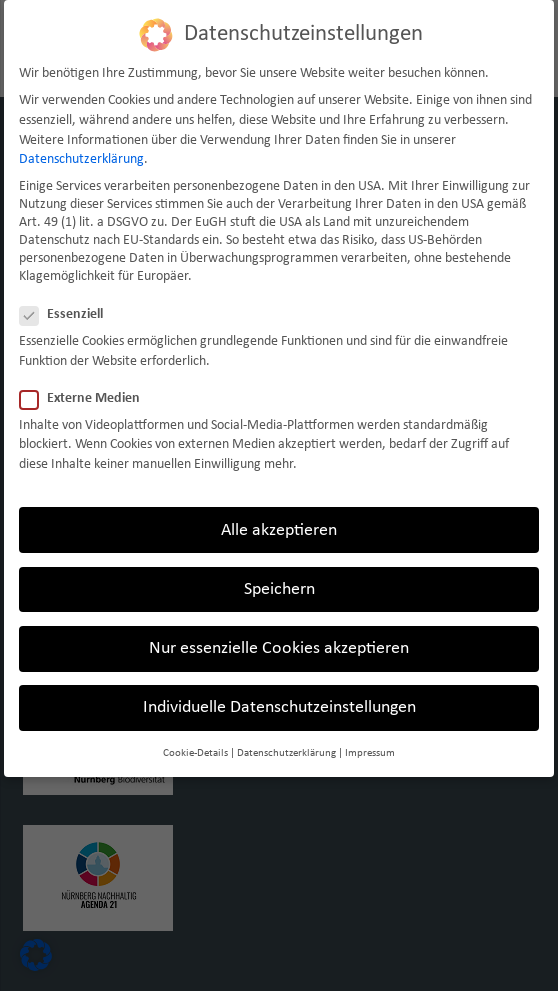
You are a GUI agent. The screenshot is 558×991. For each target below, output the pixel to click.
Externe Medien (86, 399)
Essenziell (67, 315)
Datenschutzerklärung (81, 159)
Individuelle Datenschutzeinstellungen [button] (279, 707)
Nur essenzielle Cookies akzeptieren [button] (279, 648)
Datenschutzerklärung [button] (286, 753)
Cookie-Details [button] (195, 753)
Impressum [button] (370, 753)
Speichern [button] (279, 589)
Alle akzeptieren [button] (279, 530)
